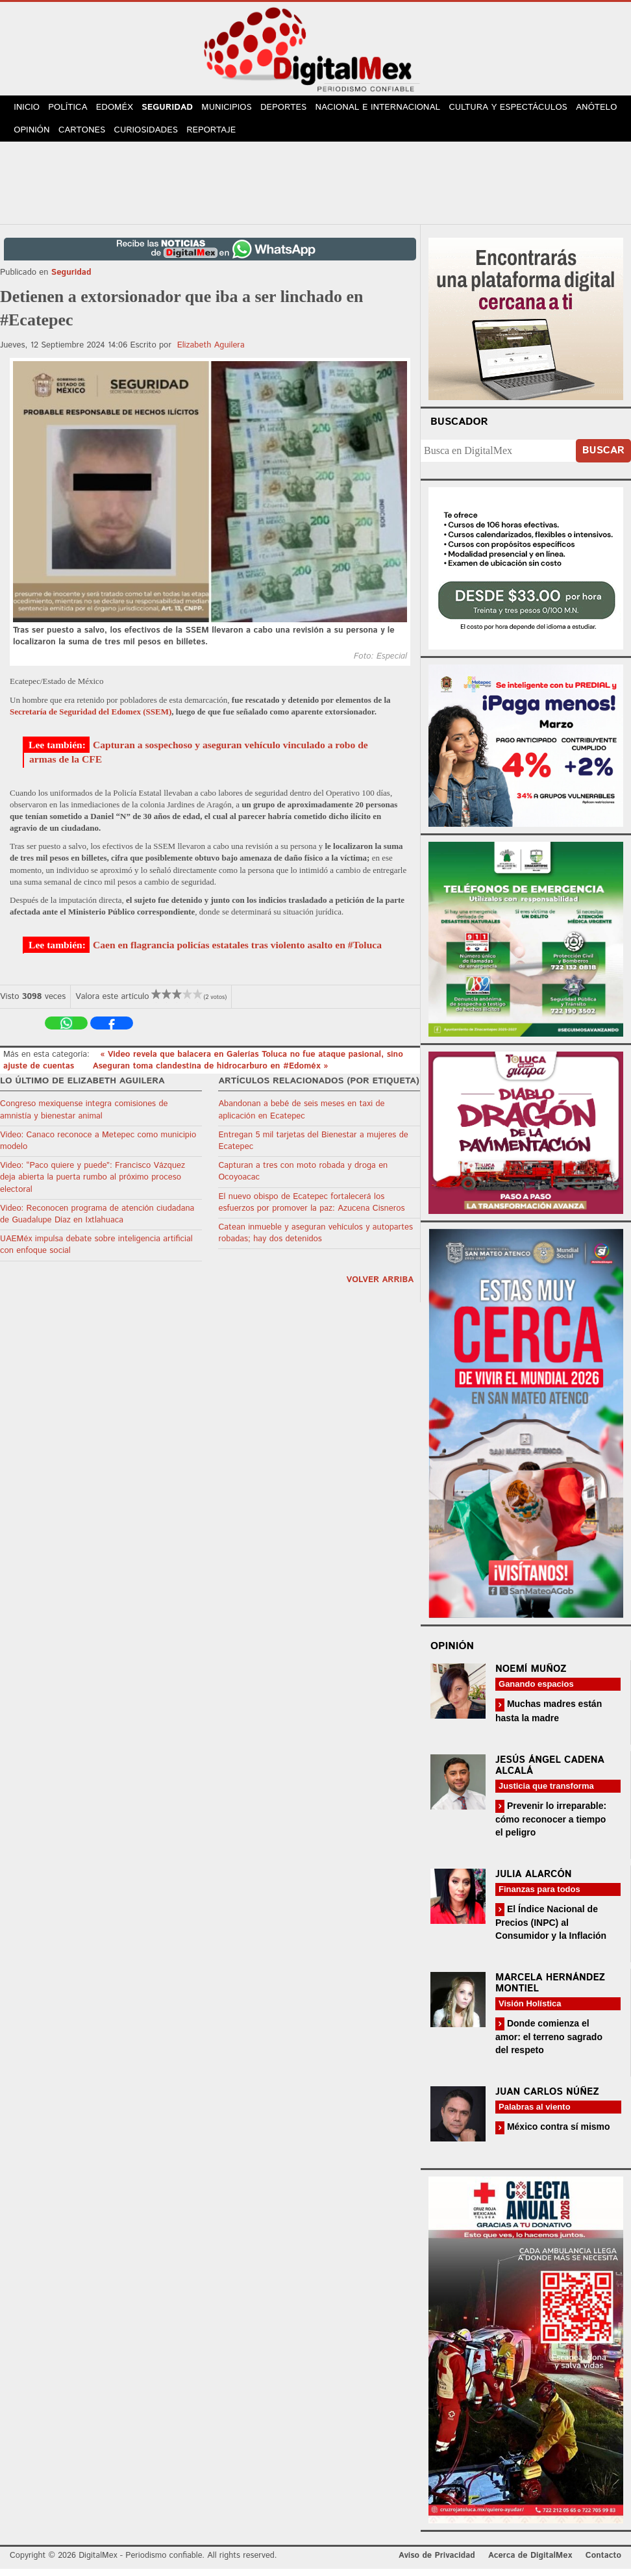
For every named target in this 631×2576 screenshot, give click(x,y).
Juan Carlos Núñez (547, 2099)
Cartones (138, 136)
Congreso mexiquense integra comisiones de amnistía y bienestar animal (84, 1117)
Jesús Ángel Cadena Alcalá (549, 1772)
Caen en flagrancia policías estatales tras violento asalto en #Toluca (237, 951)
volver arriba (380, 1286)
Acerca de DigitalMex (530, 2562)
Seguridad (176, 109)
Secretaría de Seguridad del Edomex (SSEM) (90, 718)
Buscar (603, 457)
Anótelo (35, 136)
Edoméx (121, 109)
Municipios (238, 109)
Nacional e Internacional (390, 109)
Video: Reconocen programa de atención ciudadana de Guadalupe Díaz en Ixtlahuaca (97, 1221)
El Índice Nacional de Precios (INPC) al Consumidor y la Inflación (550, 1929)
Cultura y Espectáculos (520, 109)
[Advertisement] (315, 187)
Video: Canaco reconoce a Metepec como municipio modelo (98, 1148)
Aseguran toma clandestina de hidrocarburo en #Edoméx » (210, 1073)
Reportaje (270, 136)
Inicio (28, 109)
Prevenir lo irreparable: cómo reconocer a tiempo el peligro (550, 1825)
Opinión (85, 136)
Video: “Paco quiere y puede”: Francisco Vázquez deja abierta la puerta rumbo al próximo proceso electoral (92, 1184)
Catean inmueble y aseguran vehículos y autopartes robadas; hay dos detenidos (315, 1240)
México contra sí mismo (557, 2133)
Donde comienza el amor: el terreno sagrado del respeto (548, 2043)
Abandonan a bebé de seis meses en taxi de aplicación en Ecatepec (301, 1117)
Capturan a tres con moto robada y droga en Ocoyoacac (303, 1179)
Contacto (603, 2562)
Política (71, 109)
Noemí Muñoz (531, 1676)
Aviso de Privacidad (437, 2562)
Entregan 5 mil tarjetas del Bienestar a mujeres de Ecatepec (313, 1148)
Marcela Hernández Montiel (550, 1990)
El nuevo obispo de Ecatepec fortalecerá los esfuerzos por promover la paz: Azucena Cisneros (311, 1209)
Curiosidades (203, 136)
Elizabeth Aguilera (211, 352)
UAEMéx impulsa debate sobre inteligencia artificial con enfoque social (96, 1252)
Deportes (297, 109)
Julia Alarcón (533, 1881)
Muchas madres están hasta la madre (548, 1718)
